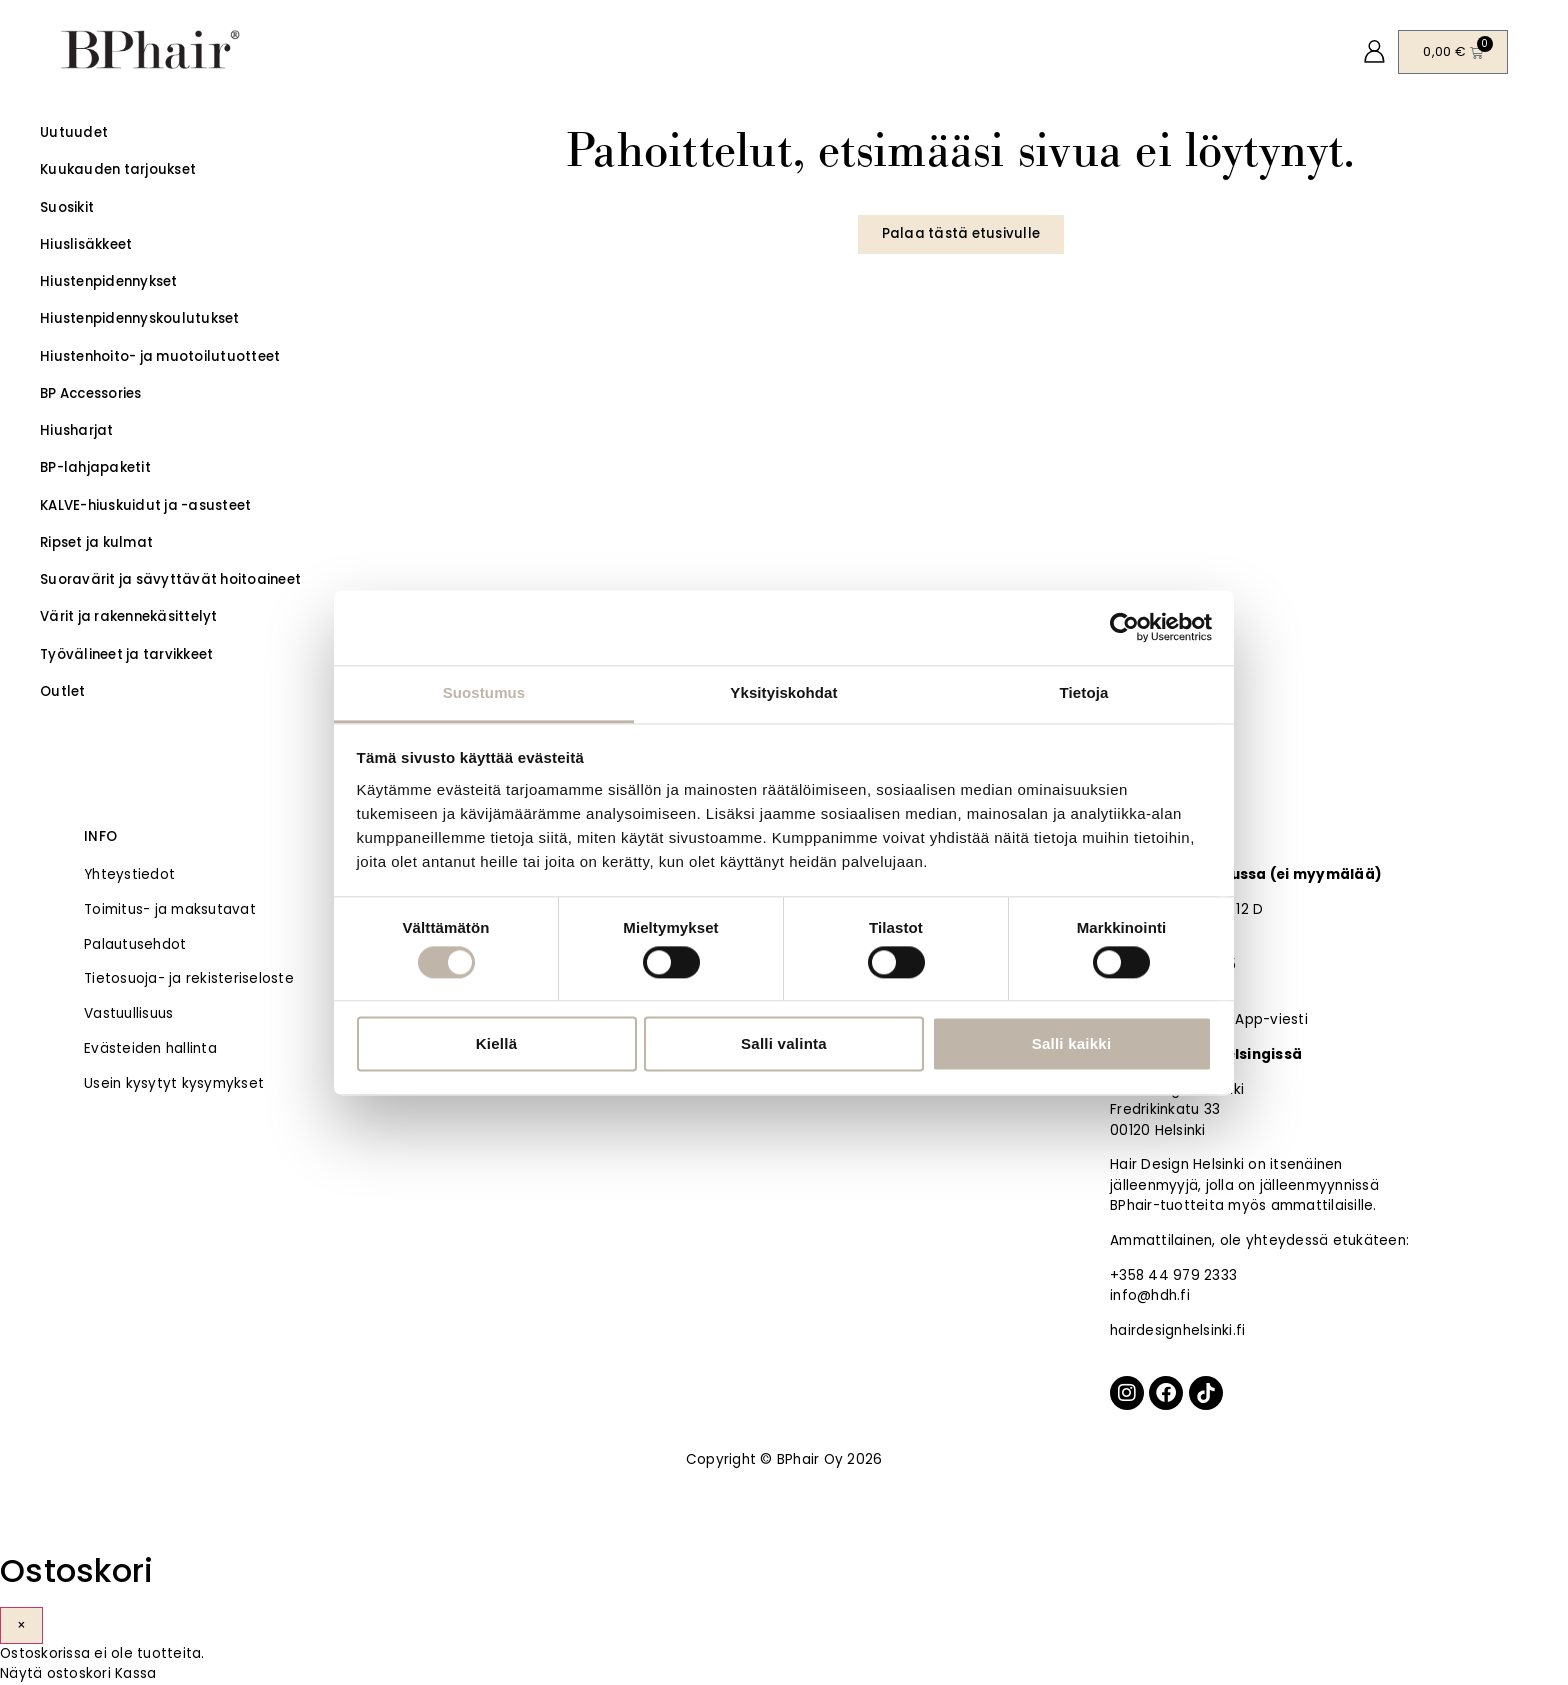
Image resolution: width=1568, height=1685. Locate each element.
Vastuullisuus (128, 1013)
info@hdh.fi (1150, 1295)
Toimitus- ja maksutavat (170, 909)
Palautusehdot (135, 944)
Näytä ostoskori (55, 1673)
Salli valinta (784, 1044)
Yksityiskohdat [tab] (783, 692)
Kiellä (497, 1044)
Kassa (135, 1673)
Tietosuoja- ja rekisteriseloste (189, 978)
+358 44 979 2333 (1173, 1275)
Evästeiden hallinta (150, 1048)
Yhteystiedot (129, 874)
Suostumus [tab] (484, 692)
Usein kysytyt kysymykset (174, 1083)
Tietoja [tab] (1084, 692)
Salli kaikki (1072, 1044)
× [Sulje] (21, 1625)
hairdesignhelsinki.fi (1177, 1330)
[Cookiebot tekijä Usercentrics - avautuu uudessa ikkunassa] (1124, 627)
